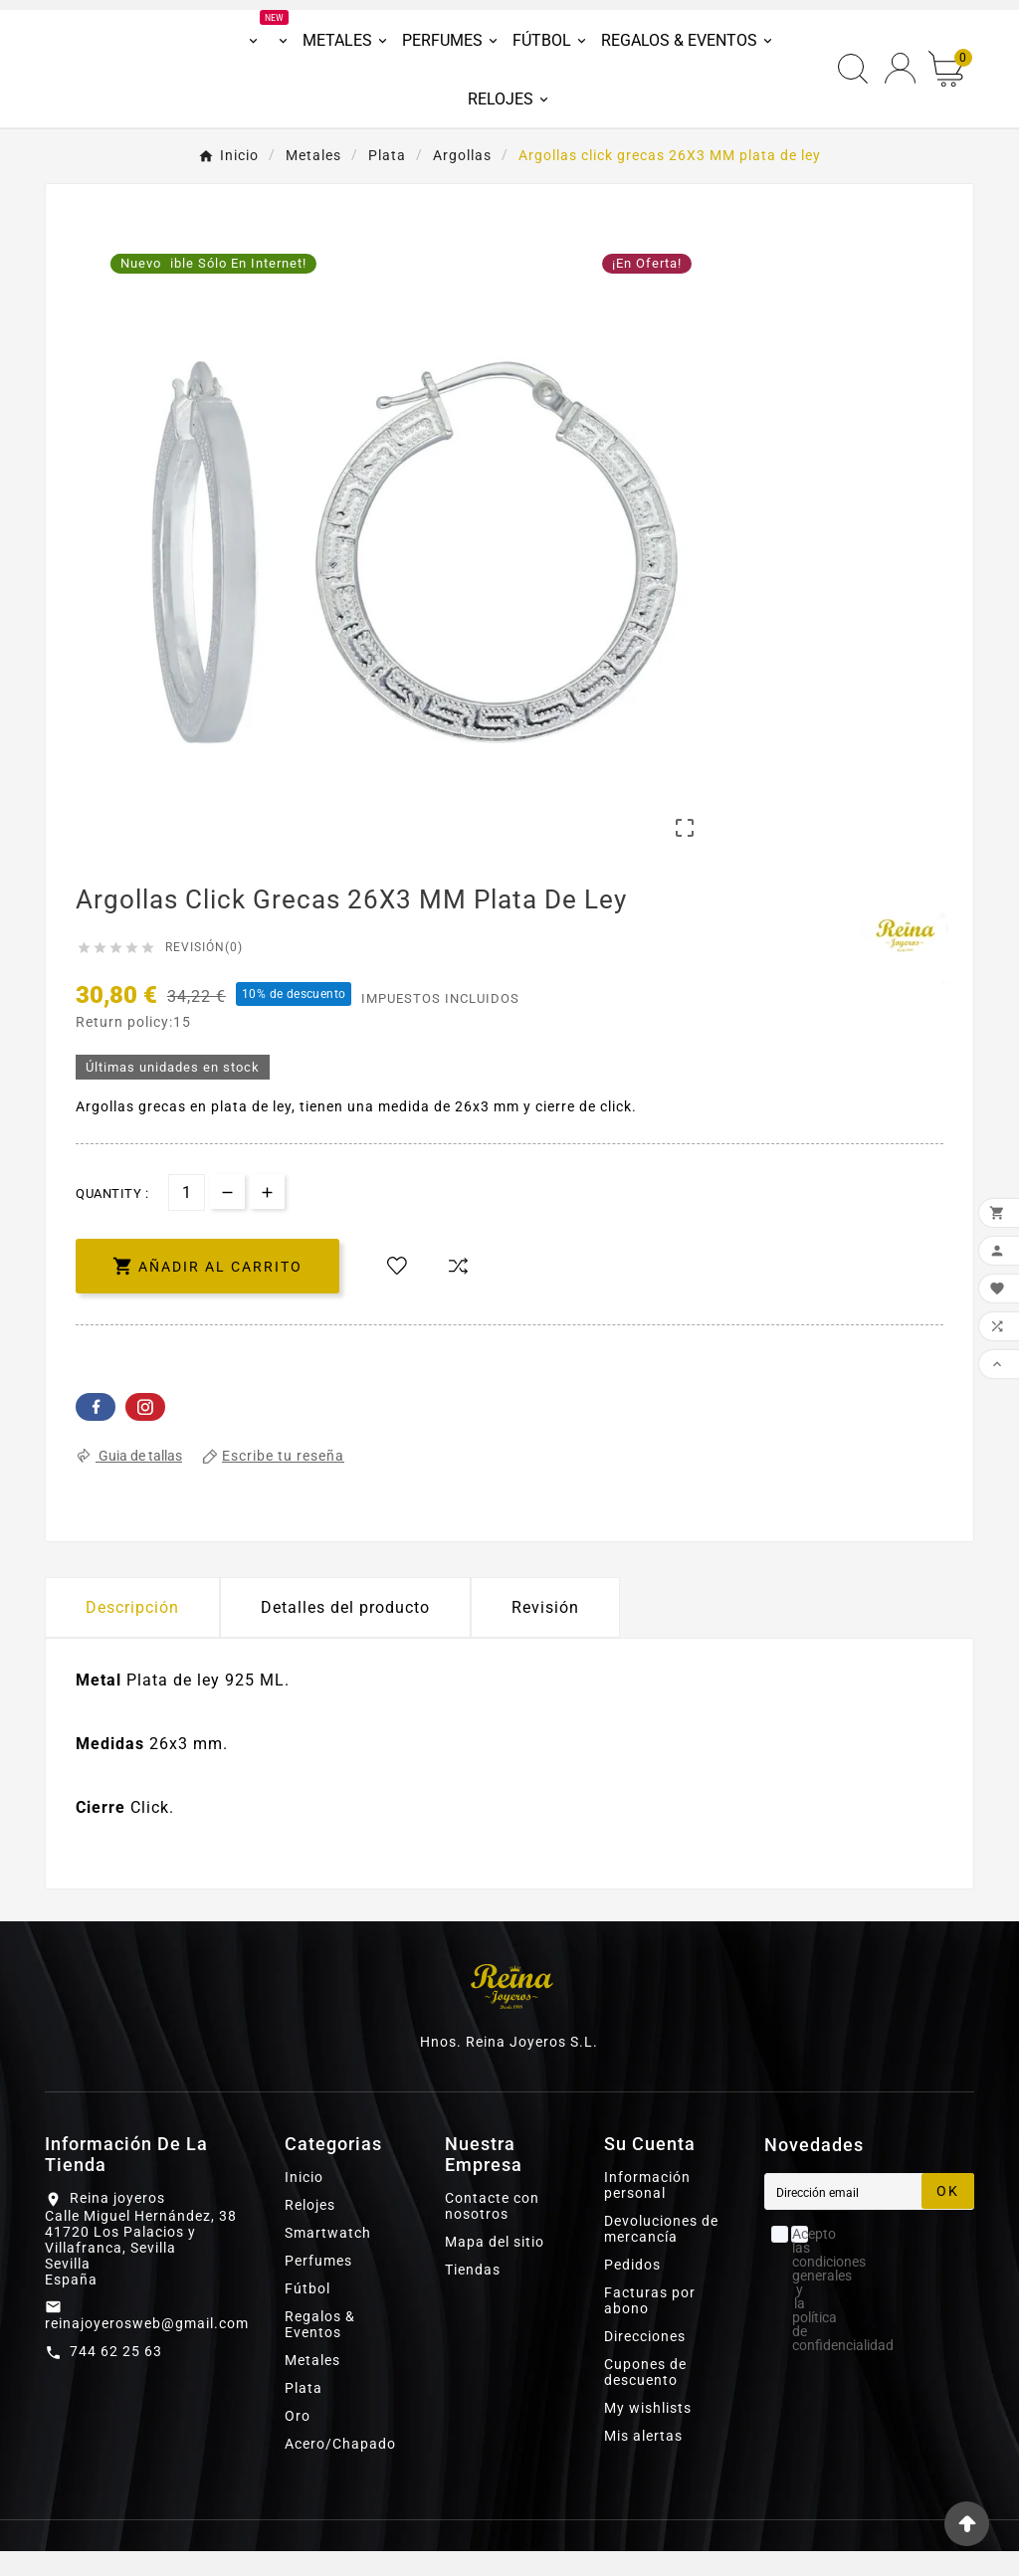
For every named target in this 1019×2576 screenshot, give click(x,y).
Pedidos (632, 2289)
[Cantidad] (186, 1217)
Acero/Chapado (340, 2469)
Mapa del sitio (494, 2267)
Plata (303, 2413)
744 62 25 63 (116, 2375)
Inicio (304, 2202)
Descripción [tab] (132, 1632)
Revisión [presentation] (545, 1632)
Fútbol (307, 2313)
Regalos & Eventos (320, 2349)
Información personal (647, 2210)
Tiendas (473, 2294)
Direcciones (645, 2361)
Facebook (95, 1432)
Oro (297, 2441)
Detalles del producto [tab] (345, 1632)
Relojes (310, 2230)
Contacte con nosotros (492, 2231)
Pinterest (145, 1432)
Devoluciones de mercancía (661, 2254)
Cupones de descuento (645, 2397)
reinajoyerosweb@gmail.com (147, 2347)
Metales (312, 2385)
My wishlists (648, 2433)
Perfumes (318, 2285)
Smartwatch (328, 2258)
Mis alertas (643, 2461)
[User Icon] (900, 81)
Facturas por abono (650, 2325)
